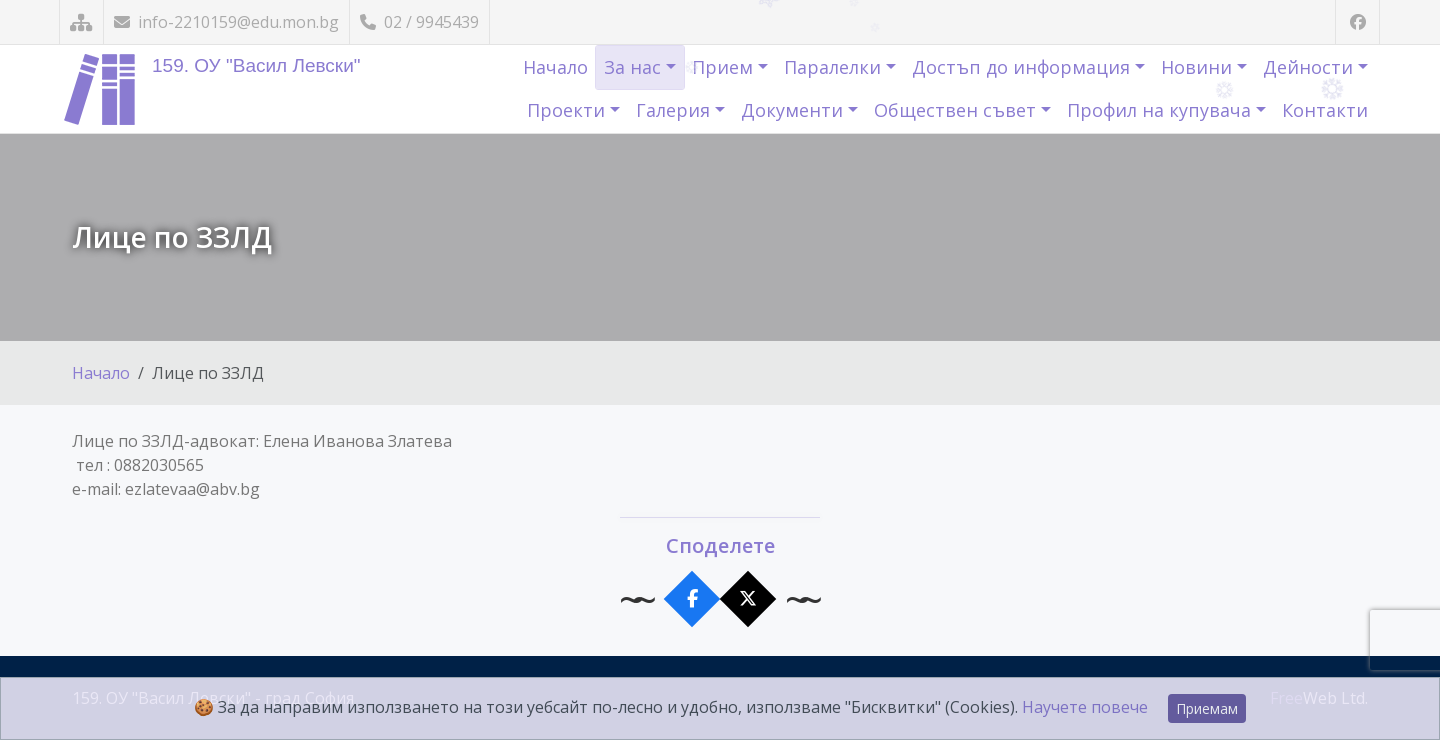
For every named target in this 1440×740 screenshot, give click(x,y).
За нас (635, 67)
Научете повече (1085, 707)
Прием (725, 67)
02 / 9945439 (419, 22)
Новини (1199, 67)
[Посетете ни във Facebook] (1357, 22)
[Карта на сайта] (81, 22)
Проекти (568, 110)
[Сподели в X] (748, 599)
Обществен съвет (957, 110)
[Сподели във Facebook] (692, 599)
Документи (794, 110)
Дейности (1310, 67)
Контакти (1325, 110)
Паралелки (835, 67)
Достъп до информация (1023, 67)
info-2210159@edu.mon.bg (226, 22)
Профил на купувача (1161, 110)
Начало (555, 67)
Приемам (1207, 708)
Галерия (675, 110)
